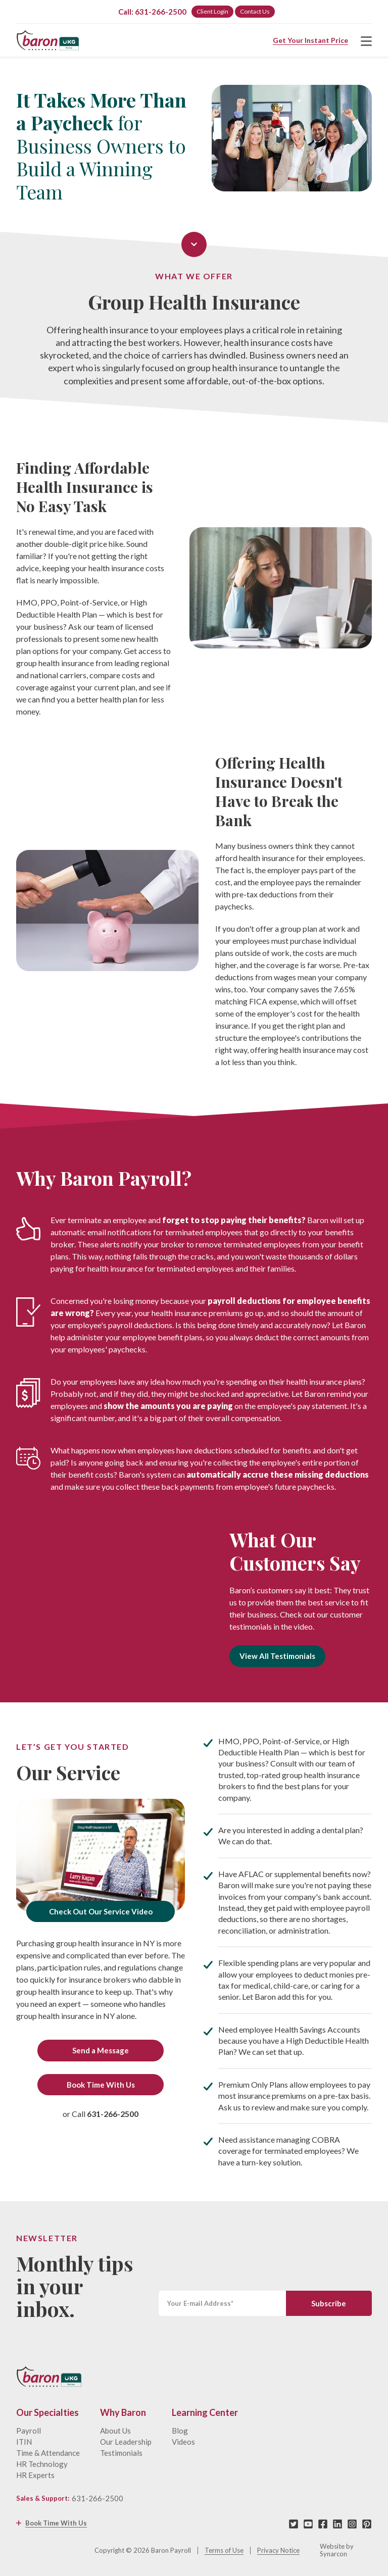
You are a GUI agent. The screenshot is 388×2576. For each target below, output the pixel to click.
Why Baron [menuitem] (123, 2412)
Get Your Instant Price (310, 40)
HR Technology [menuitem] (42, 2463)
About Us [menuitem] (115, 2430)
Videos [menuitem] (183, 2441)
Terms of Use (224, 2550)
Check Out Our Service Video (101, 1911)
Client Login (212, 11)
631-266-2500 (97, 2498)
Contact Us (255, 11)
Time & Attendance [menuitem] (48, 2452)
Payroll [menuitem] (28, 2430)
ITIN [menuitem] (24, 2441)
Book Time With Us (101, 2084)
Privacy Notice (278, 2550)
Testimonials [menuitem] (121, 2452)
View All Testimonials (277, 1655)
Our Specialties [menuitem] (47, 2412)
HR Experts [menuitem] (35, 2475)
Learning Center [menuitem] (205, 2412)
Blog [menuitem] (180, 2430)
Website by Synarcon (337, 2550)
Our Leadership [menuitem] (126, 2441)
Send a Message (100, 2050)
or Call (100, 2114)
